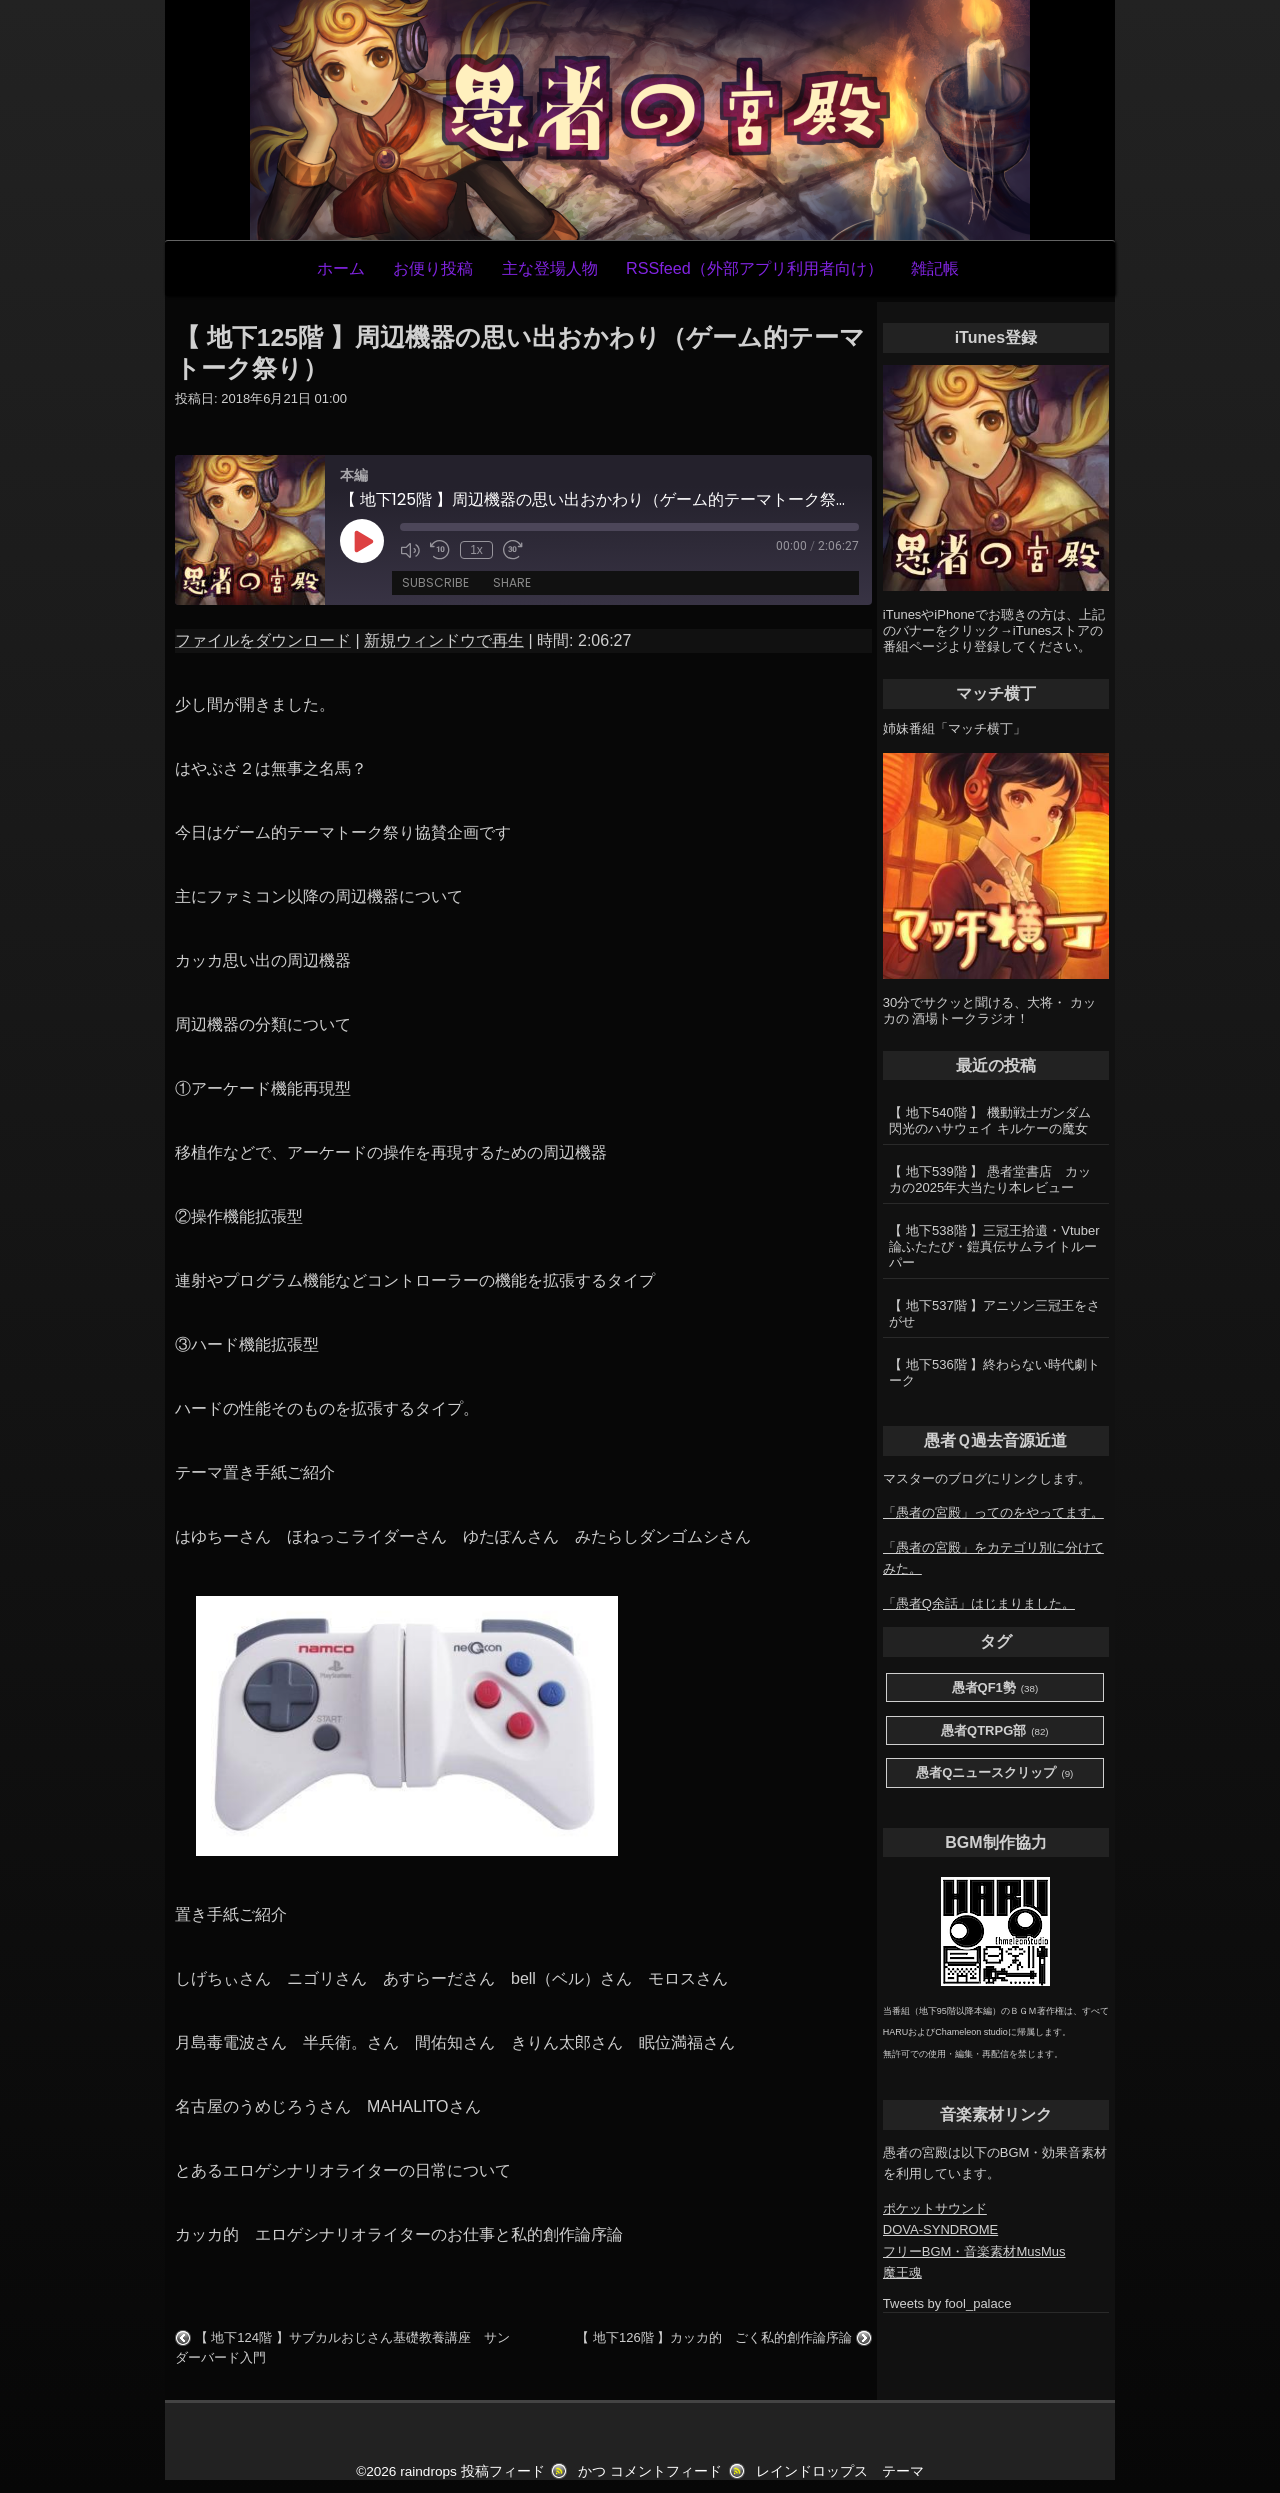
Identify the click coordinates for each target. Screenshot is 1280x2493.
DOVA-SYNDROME (940, 2229)
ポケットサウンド (935, 2208)
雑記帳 (935, 268)
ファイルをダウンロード (263, 640)
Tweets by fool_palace (947, 2303)
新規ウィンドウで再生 (444, 640)
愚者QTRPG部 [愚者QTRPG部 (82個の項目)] (995, 1731)
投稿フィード (503, 2471)
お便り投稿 (433, 268)
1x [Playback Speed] (476, 550)
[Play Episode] (362, 541)
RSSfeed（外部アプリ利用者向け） (754, 268)
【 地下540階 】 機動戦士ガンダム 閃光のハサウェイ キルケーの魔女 (990, 1120)
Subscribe (435, 582)
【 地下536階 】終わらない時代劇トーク (994, 1372)
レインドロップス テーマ (840, 2471)
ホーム (341, 268)
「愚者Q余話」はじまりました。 (979, 1603)
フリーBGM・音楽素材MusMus (974, 2251)
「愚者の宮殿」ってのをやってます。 (993, 1512)
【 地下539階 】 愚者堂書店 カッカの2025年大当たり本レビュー (990, 1179)
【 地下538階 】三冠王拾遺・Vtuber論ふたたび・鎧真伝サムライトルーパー (994, 1246)
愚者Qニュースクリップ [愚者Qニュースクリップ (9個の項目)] (994, 1773)
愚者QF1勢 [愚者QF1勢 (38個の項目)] (995, 1688)
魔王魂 (902, 2272)
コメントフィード (666, 2471)
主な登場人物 (550, 268)
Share (512, 582)
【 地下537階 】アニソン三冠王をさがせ (994, 1313)
